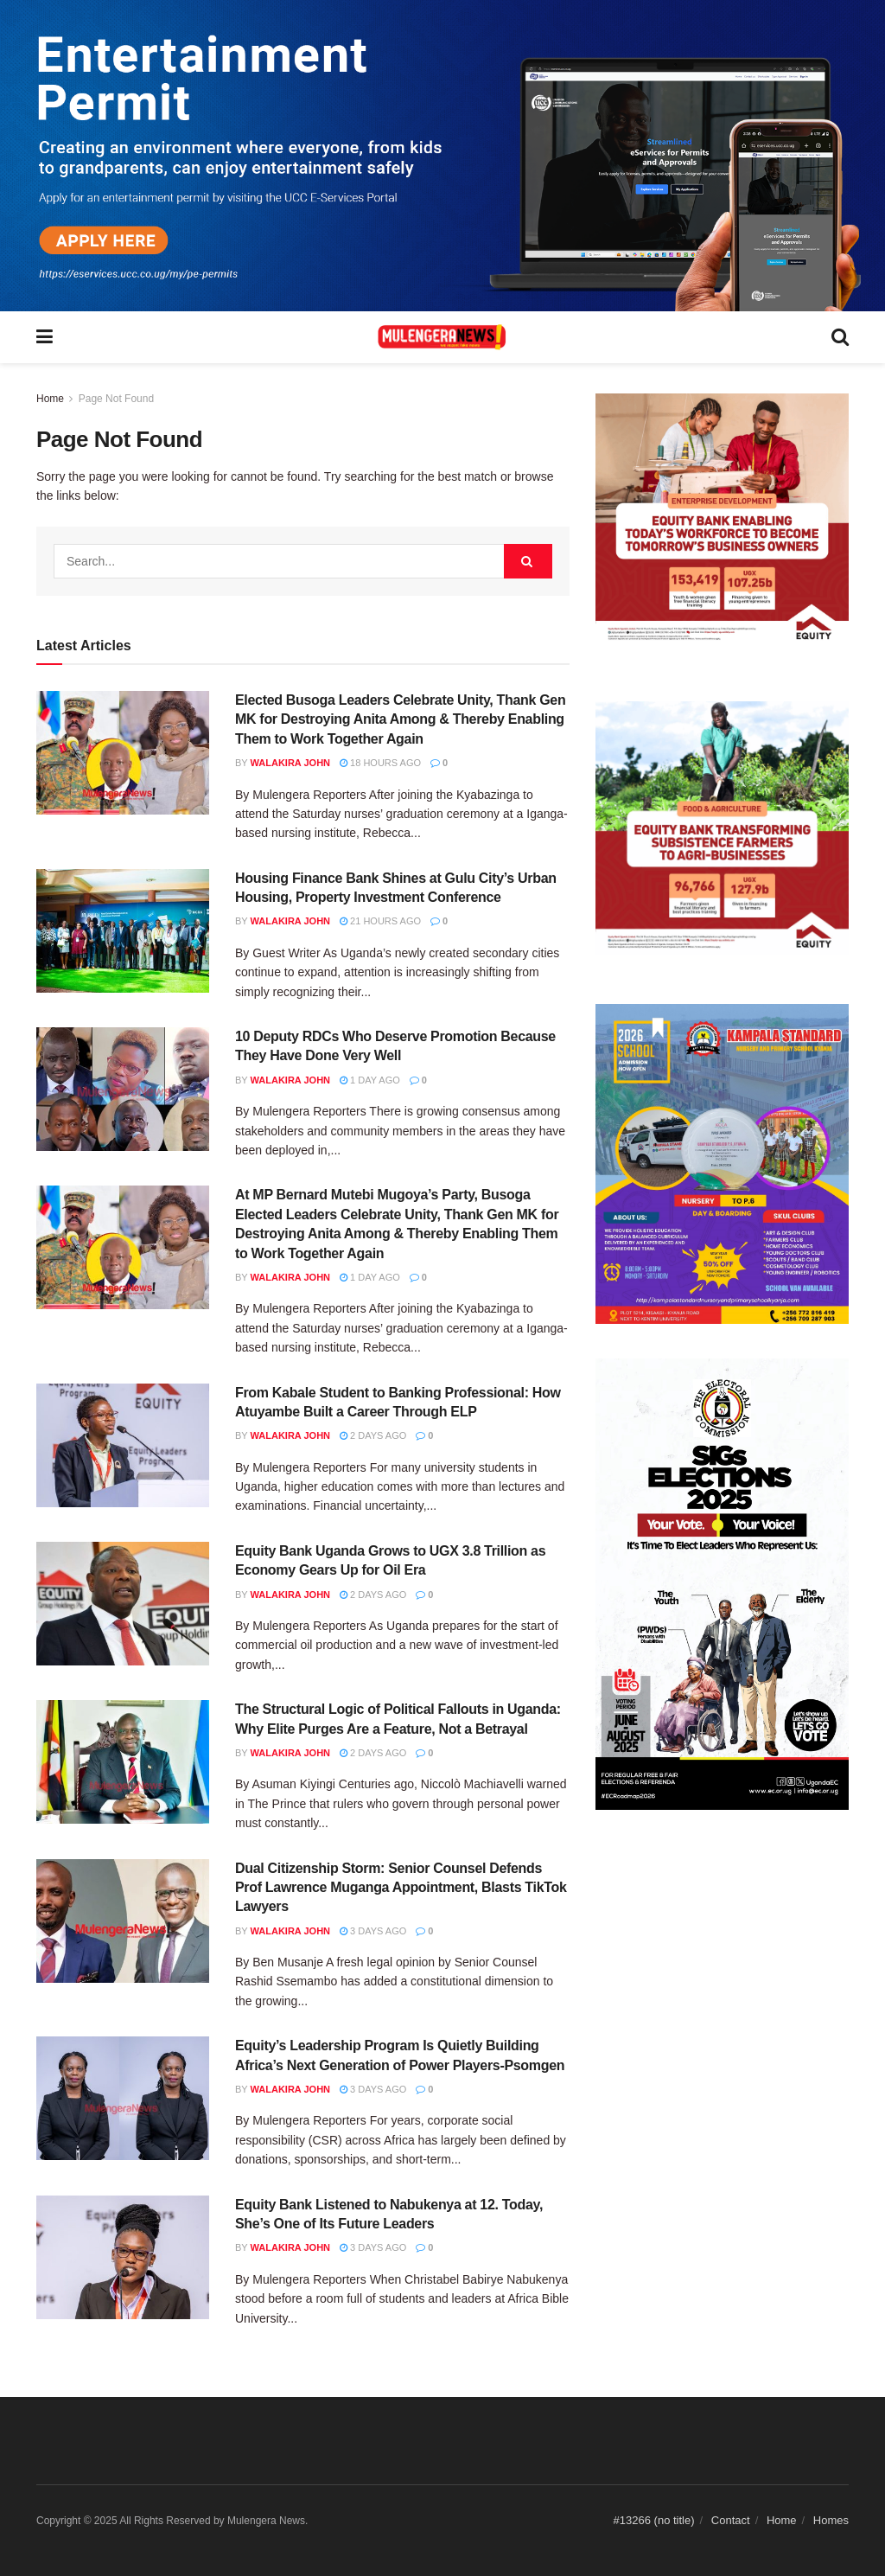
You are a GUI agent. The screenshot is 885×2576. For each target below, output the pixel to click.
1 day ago (370, 1080)
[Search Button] (528, 561)
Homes (831, 2520)
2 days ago (373, 1435)
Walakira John (290, 762)
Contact (730, 2520)
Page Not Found (116, 399)
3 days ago (373, 1931)
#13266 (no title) (654, 2520)
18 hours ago (380, 762)
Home (50, 399)
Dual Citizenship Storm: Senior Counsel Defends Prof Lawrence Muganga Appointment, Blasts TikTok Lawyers (401, 1887)
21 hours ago (380, 921)
